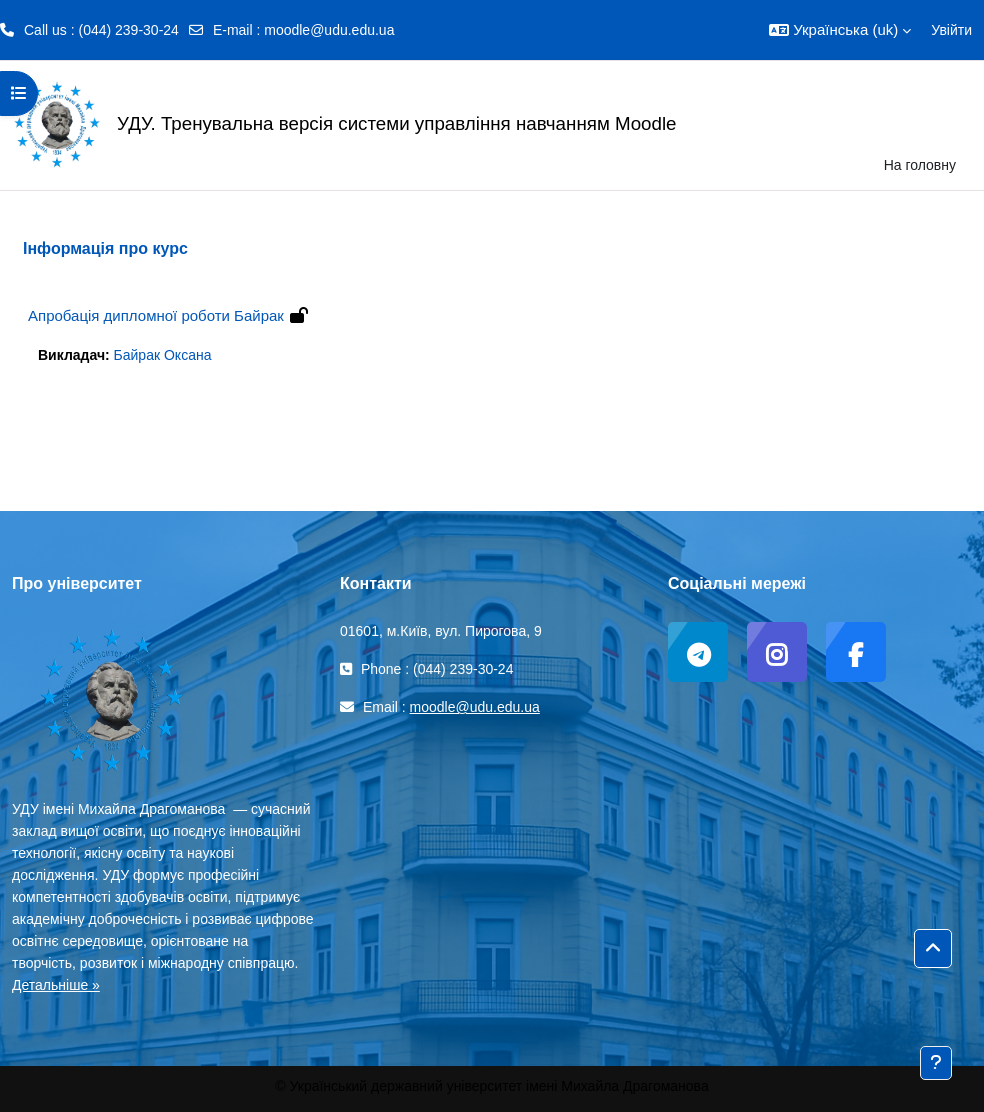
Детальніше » (56, 985)
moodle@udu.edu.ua (329, 30)
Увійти (951, 30)
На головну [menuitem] (920, 165)
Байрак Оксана (163, 355)
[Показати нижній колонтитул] (936, 1063)
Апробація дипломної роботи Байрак (156, 315)
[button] (840, 30)
